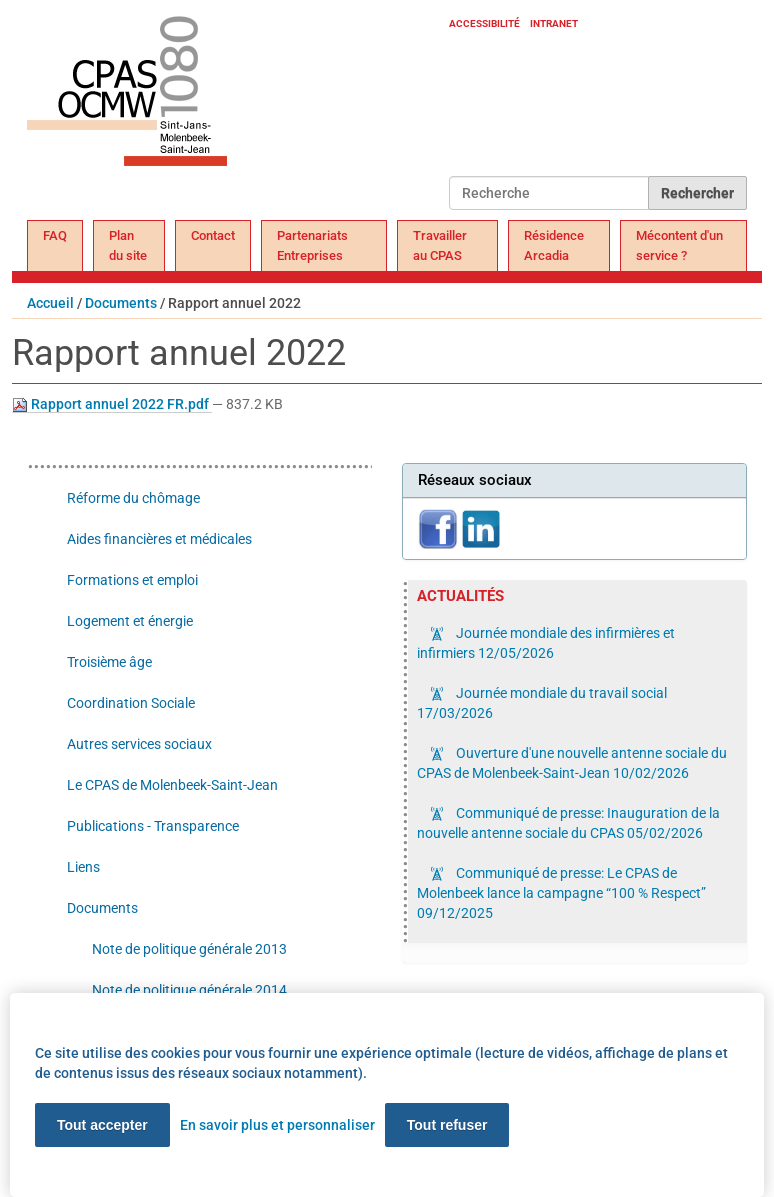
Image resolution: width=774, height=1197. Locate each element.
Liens (83, 867)
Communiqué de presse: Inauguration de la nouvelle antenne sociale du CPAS (568, 823)
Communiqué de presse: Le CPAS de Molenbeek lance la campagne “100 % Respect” (561, 893)
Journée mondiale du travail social (542, 703)
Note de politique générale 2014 (189, 990)
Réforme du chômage (133, 498)
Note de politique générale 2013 (189, 949)
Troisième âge (109, 662)
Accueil (50, 303)
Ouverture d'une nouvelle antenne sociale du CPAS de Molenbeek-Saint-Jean (572, 763)
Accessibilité (484, 23)
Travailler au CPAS (440, 245)
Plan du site (128, 245)
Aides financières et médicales (159, 539)
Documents (121, 303)
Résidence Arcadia (554, 245)
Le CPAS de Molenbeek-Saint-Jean (172, 785)
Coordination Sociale (131, 703)
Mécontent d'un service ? (679, 245)
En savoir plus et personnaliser (277, 1125)
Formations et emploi (132, 580)
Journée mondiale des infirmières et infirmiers (546, 643)
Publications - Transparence (153, 826)
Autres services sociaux (139, 744)
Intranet (554, 23)
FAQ (55, 235)
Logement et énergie (130, 621)
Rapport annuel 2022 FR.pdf (112, 404)
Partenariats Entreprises (312, 245)
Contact (213, 235)
